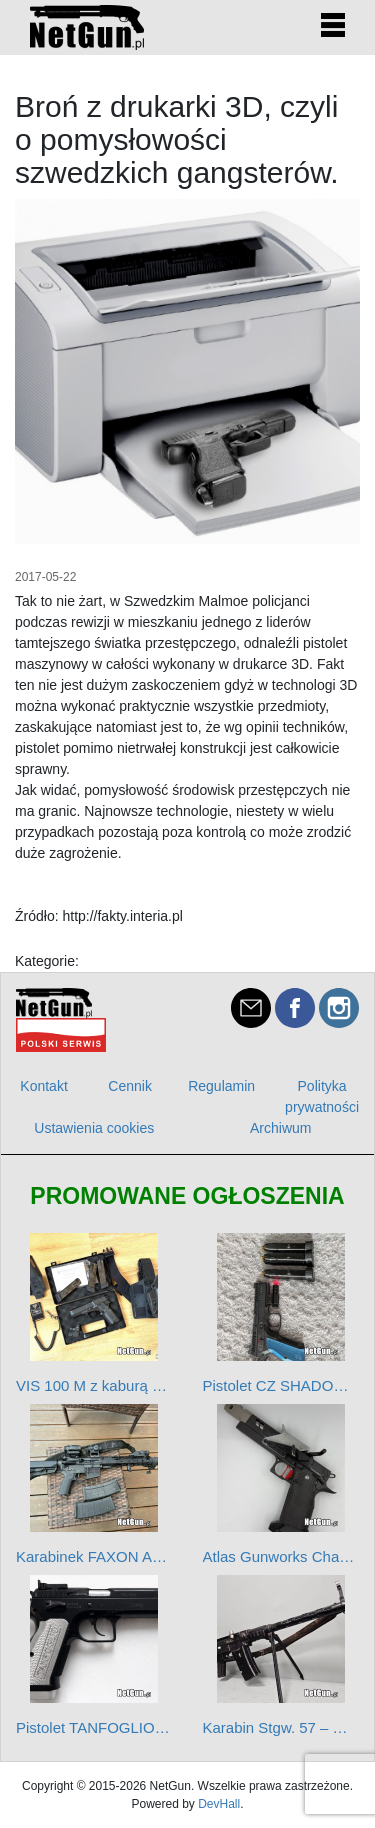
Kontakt (43, 1086)
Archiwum (280, 1128)
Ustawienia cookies (94, 1128)
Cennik (130, 1086)
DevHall (219, 1804)
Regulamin (221, 1086)
